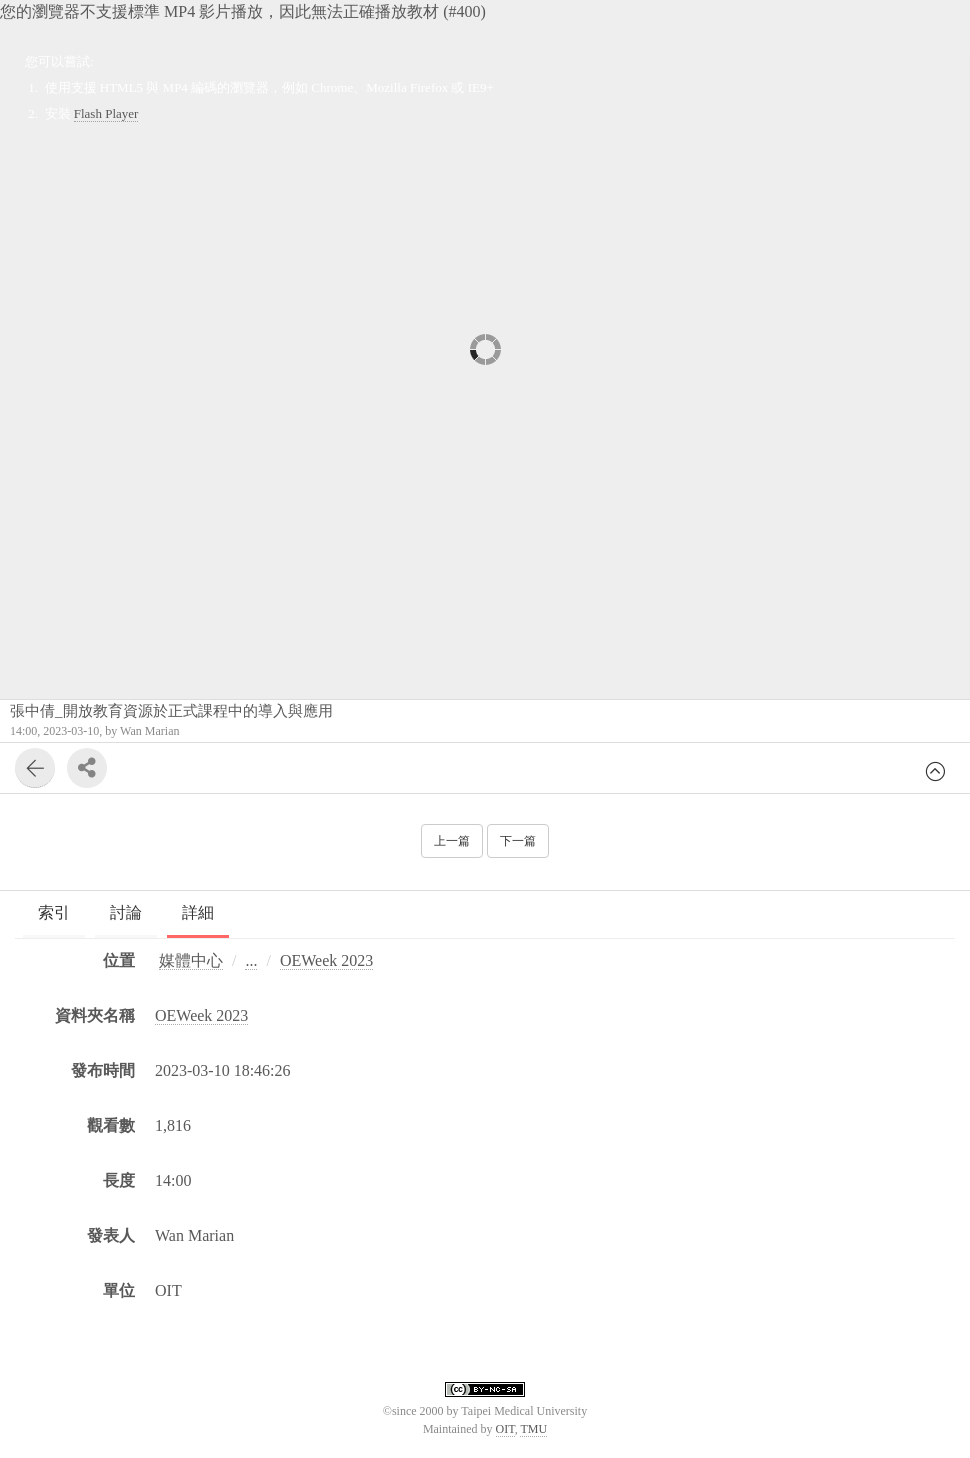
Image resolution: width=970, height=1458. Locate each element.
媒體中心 (191, 960)
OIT (505, 1429)
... (251, 960)
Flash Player (106, 113)
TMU (533, 1429)
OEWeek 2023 (326, 960)
